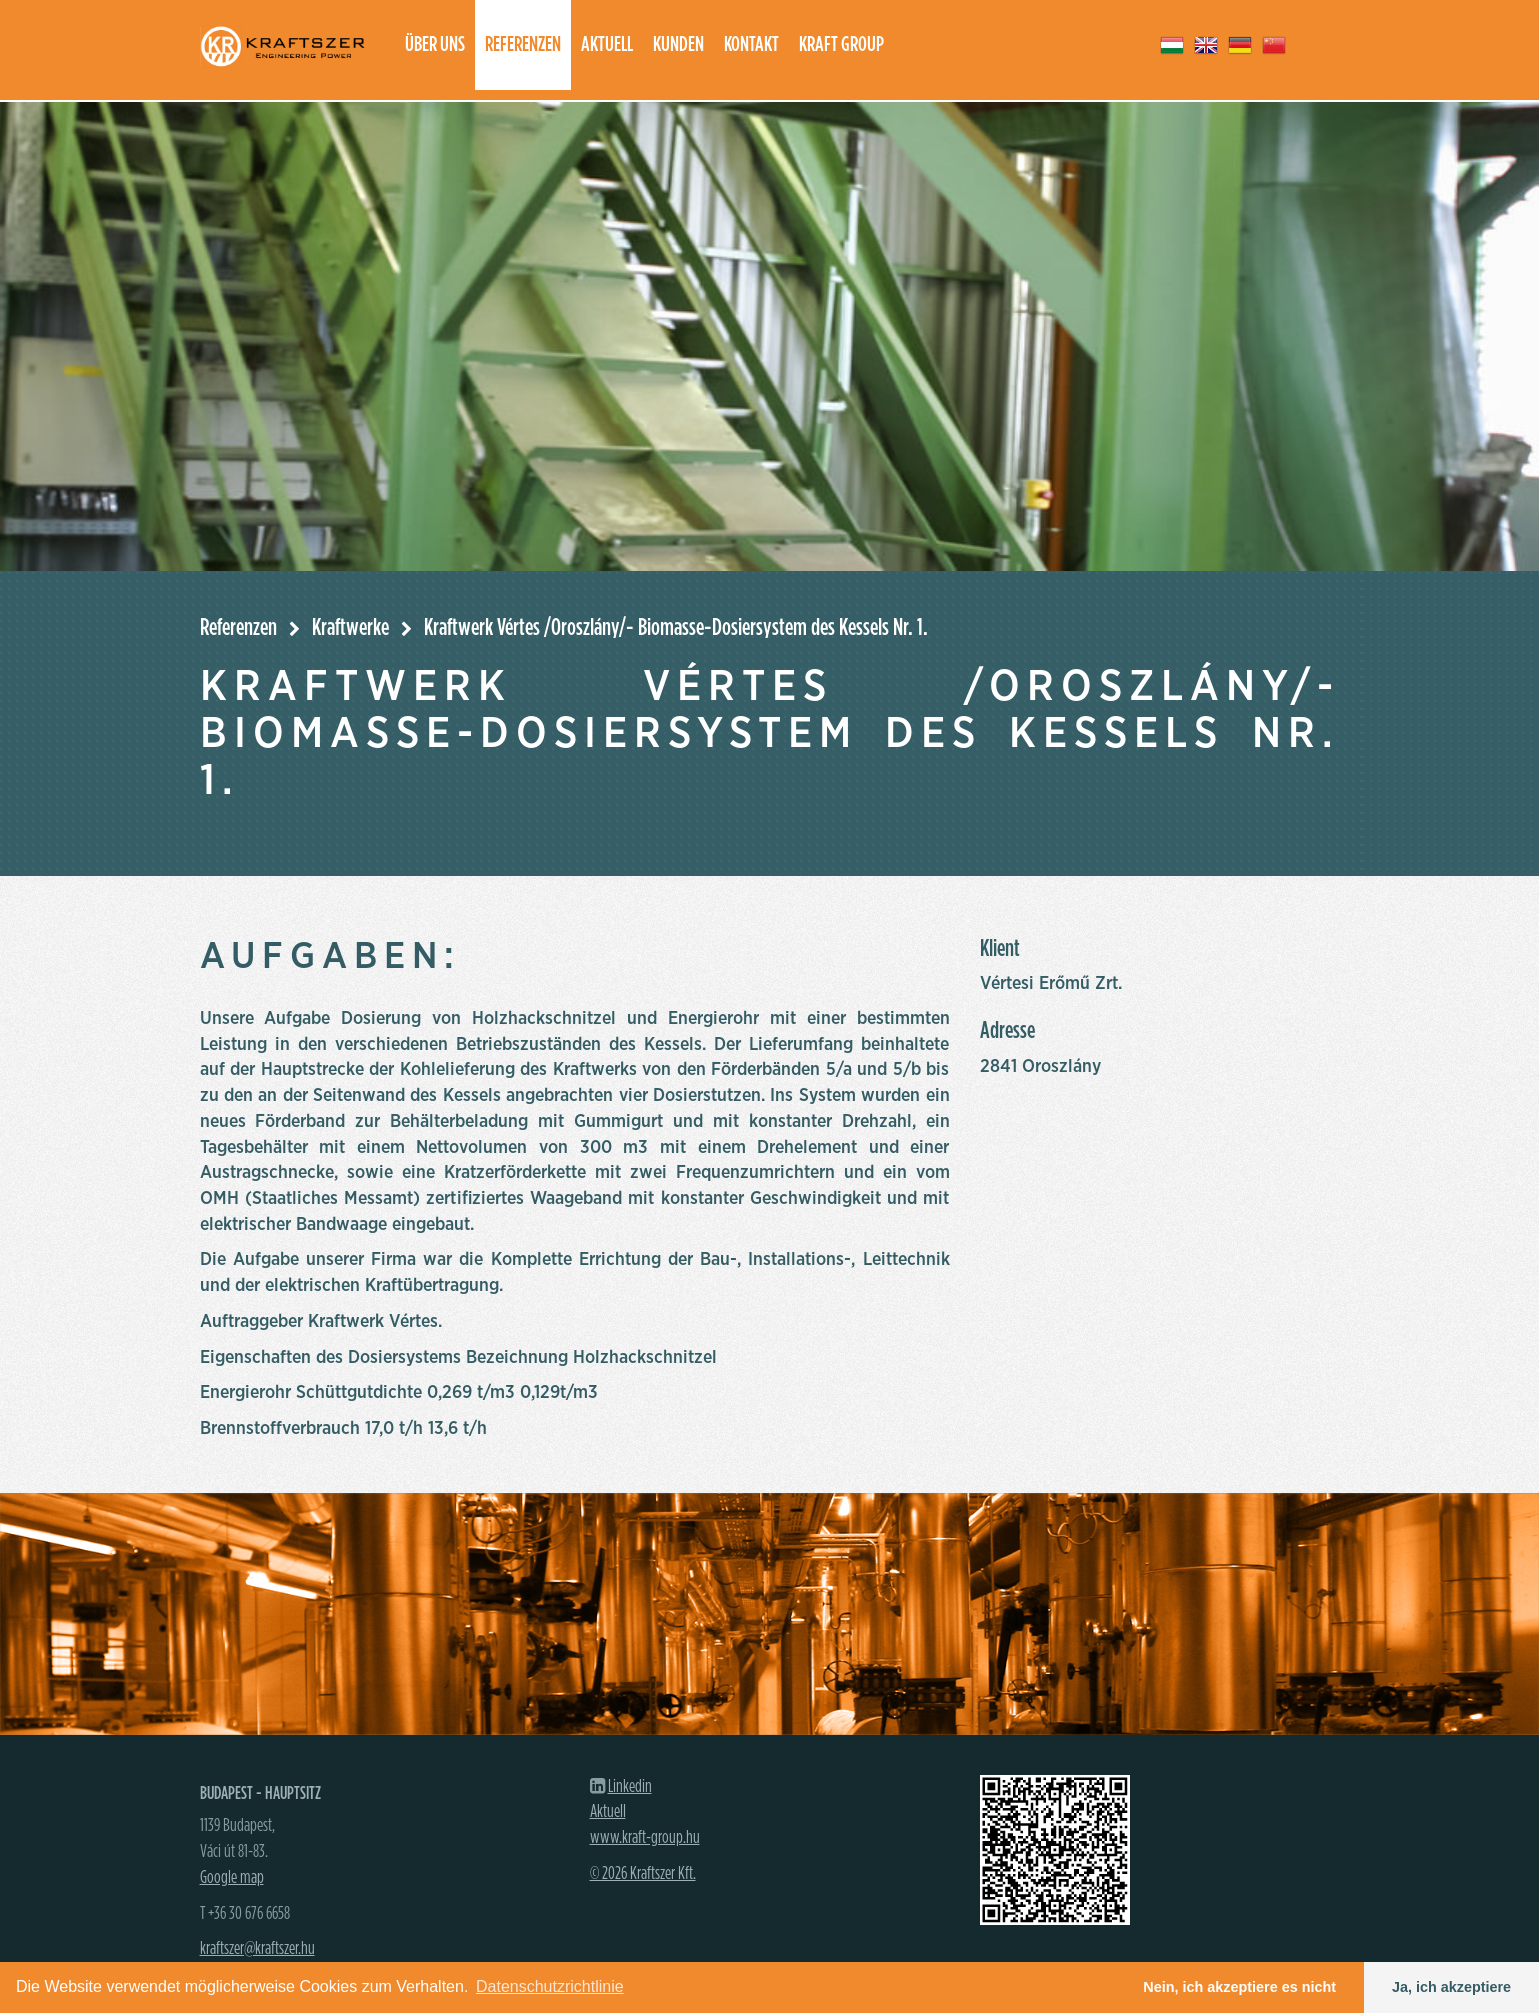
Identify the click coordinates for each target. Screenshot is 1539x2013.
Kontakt (751, 44)
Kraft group (841, 44)
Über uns (435, 44)
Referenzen (523, 44)
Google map (232, 1878)
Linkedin (630, 1787)
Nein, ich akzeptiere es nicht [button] (1239, 1987)
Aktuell (607, 44)
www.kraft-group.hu (645, 1838)
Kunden (678, 44)
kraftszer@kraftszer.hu (257, 1949)
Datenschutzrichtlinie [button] (550, 1986)
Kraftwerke (350, 628)
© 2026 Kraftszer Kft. (643, 1874)
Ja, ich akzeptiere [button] (1451, 1987)
